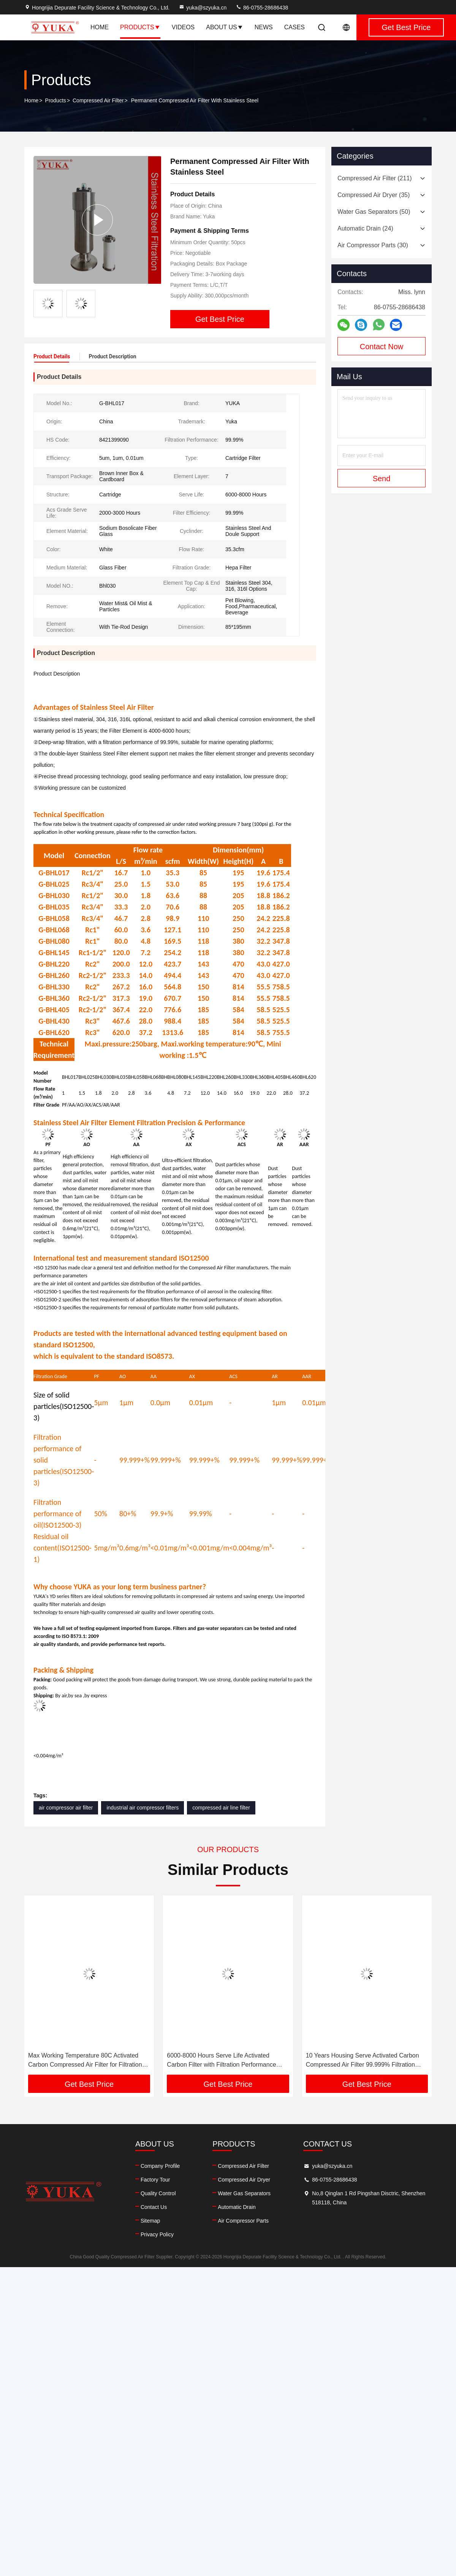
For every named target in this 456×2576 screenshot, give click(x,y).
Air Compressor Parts (243, 2221)
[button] (42, 1988)
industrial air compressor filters (142, 1808)
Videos (183, 27)
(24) (365, 228)
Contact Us (154, 2207)
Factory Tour (155, 2180)
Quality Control (158, 2193)
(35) (373, 195)
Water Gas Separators (244, 2193)
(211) (374, 178)
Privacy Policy (157, 2234)
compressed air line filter (221, 1808)
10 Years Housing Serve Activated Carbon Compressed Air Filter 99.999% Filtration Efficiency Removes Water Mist (362, 2060)
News (264, 27)
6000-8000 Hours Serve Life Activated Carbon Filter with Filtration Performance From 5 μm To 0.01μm (221, 2060)
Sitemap (150, 2221)
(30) (372, 245)
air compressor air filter (66, 1808)
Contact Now (382, 346)
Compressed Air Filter (98, 100)
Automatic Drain (237, 2207)
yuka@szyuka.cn (202, 8)
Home (99, 27)
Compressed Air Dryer (244, 2180)
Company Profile (160, 2166)
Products (140, 27)
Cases (294, 27)
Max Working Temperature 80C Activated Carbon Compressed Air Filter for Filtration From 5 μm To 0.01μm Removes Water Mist (87, 2060)
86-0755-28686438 (262, 8)
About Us (224, 27)
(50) (373, 211)
